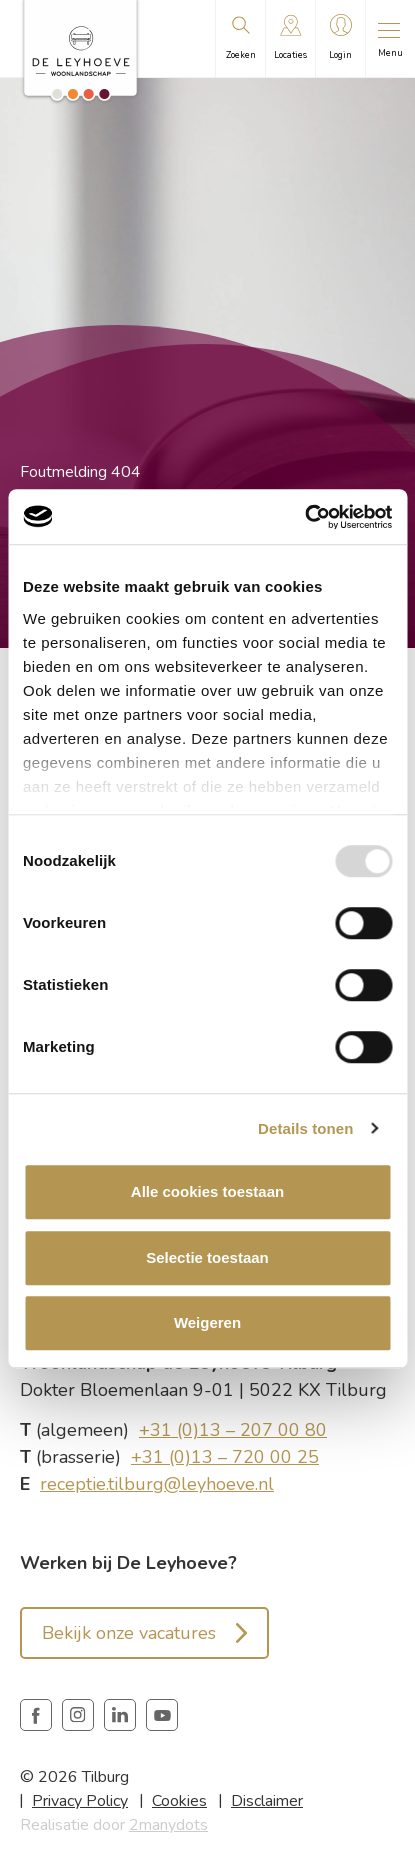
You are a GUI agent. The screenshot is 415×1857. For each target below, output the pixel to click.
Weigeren (207, 1322)
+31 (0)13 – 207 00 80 (233, 1430)
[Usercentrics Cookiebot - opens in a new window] (304, 517)
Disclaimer (267, 1801)
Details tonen (305, 1128)
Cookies (179, 1801)
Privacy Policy (80, 1801)
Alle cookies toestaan (207, 1191)
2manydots (168, 1825)
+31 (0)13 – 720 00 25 (225, 1457)
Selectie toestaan (207, 1257)
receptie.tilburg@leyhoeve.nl (157, 1484)
